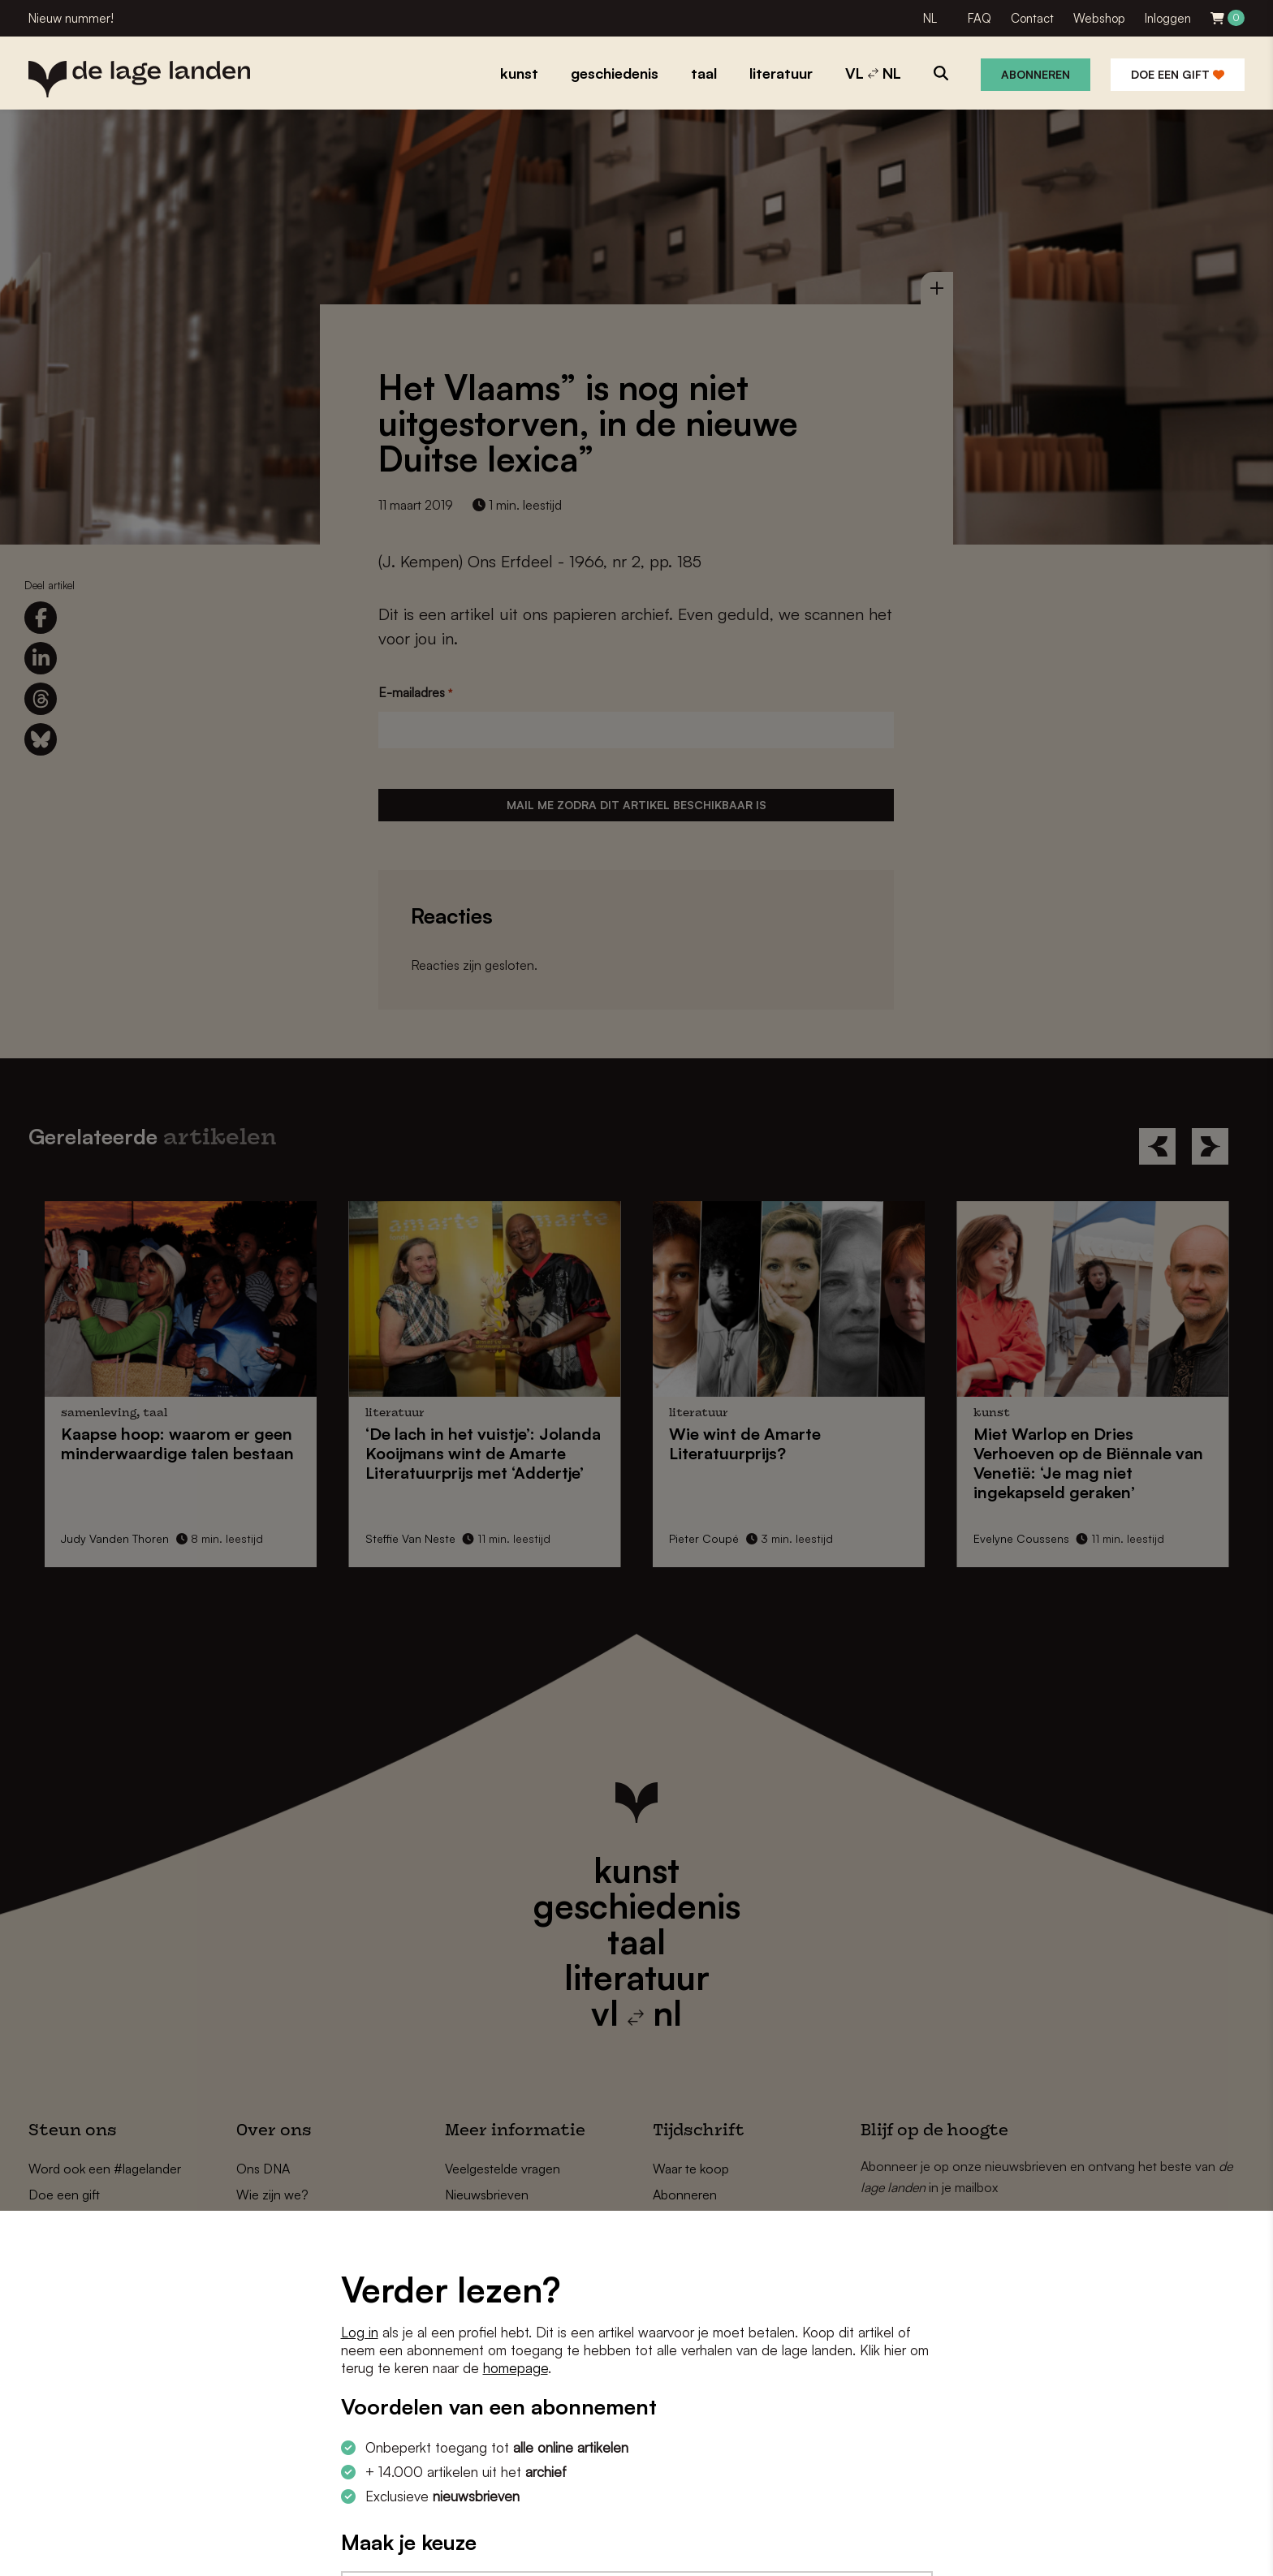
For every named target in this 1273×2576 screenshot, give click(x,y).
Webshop (1099, 18)
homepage (515, 2367)
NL (930, 18)
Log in (359, 2332)
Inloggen (1168, 18)
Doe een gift (1177, 74)
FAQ (979, 18)
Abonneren (1035, 74)
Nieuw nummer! (71, 18)
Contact (1032, 18)
